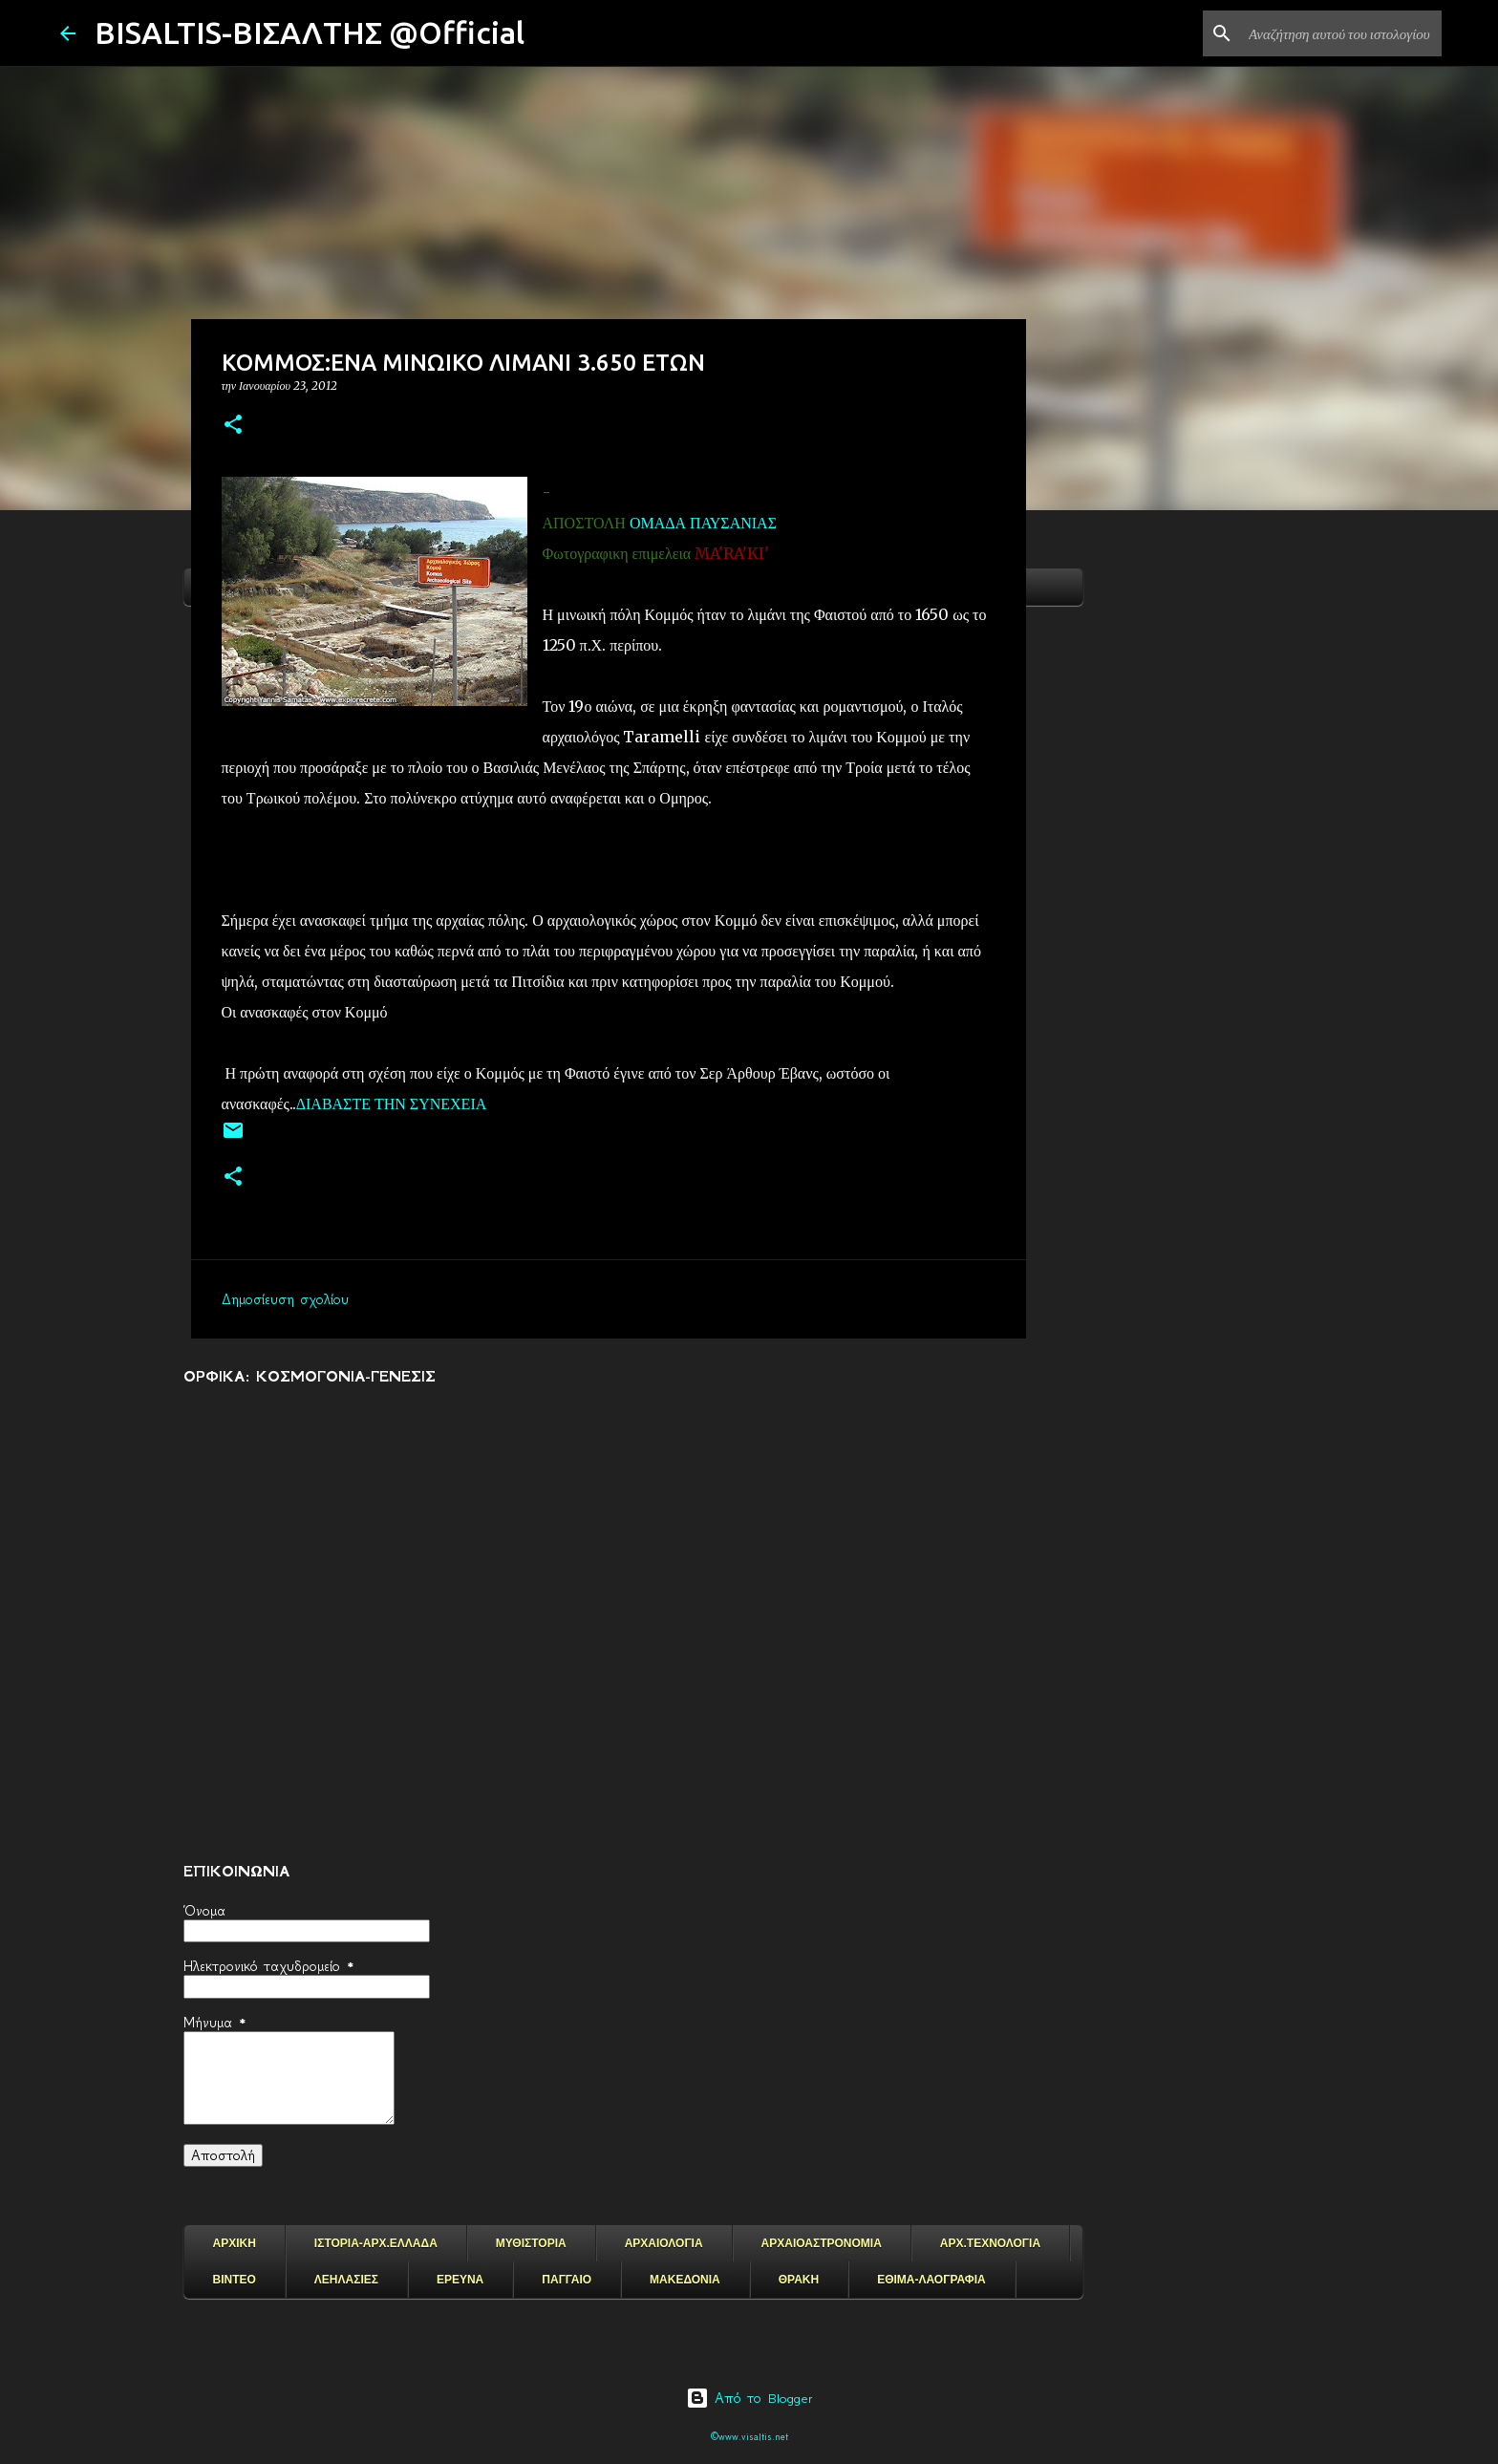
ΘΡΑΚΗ (799, 2279)
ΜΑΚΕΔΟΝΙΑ (685, 2279)
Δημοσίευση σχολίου (285, 1299)
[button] (233, 426)
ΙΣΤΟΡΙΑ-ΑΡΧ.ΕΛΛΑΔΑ (376, 2243)
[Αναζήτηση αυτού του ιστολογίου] (1341, 33)
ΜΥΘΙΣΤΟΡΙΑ (531, 2243)
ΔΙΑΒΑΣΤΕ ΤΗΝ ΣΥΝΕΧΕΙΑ (391, 1103)
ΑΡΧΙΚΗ (234, 2243)
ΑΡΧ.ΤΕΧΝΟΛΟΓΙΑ (990, 2243)
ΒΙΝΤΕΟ (234, 2279)
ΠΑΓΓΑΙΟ (566, 2279)
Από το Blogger (749, 2398)
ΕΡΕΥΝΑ (460, 2279)
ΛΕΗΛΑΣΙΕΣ (346, 2279)
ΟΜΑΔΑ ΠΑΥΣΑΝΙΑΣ (703, 522)
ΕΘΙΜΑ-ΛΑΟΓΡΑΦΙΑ (931, 2279)
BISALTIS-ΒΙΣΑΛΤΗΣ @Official (309, 32)
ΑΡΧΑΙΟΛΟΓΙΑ (664, 2243)
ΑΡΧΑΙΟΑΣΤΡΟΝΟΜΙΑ (821, 2243)
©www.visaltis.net (749, 2437)
